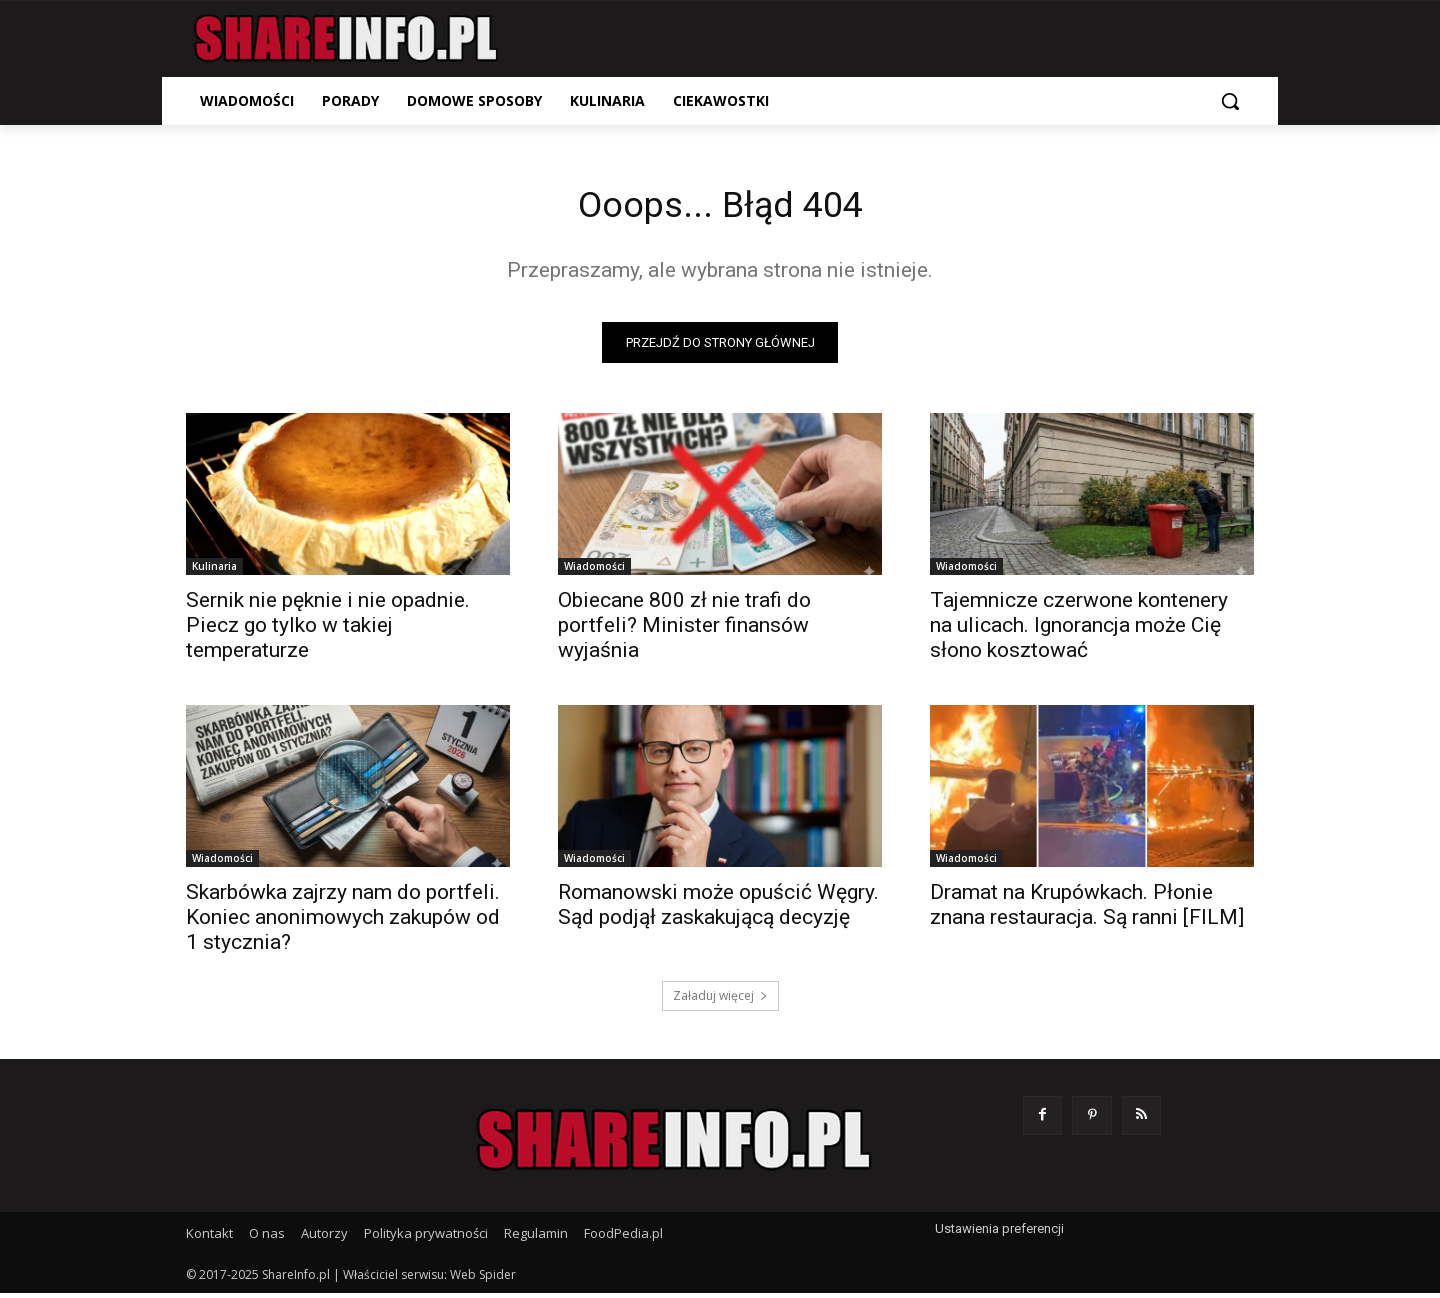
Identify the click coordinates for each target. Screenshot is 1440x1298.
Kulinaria (214, 571)
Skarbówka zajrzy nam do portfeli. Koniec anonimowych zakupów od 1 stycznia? (343, 922)
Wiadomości (594, 571)
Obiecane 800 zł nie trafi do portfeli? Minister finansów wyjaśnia (684, 630)
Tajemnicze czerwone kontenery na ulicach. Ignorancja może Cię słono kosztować (1079, 630)
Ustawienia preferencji (999, 1233)
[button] (1230, 101)
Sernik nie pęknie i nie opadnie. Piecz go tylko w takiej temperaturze (328, 630)
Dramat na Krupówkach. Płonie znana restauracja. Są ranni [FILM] (1087, 909)
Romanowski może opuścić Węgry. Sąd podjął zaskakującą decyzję (718, 909)
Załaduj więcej (720, 1000)
